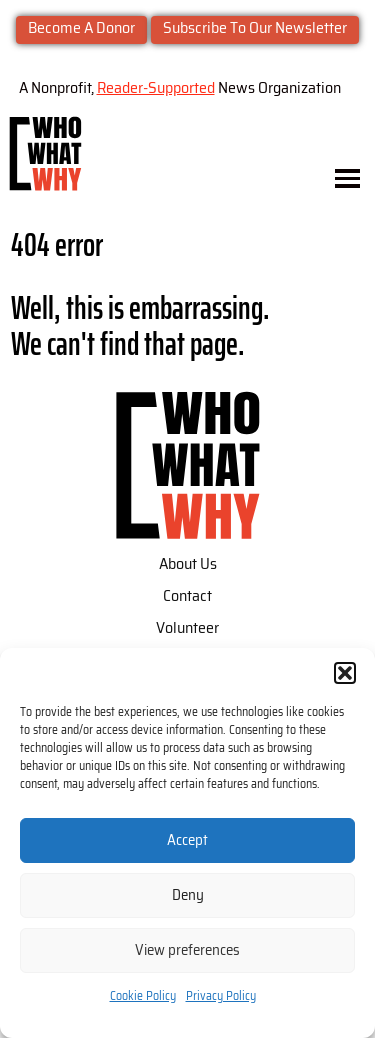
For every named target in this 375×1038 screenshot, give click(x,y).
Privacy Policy (221, 996)
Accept (187, 840)
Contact (187, 596)
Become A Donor (81, 28)
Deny (188, 895)
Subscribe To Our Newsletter (255, 28)
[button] (345, 673)
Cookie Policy (143, 996)
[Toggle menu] (347, 178)
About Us (188, 564)
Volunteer (187, 628)
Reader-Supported (156, 88)
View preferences (187, 950)
